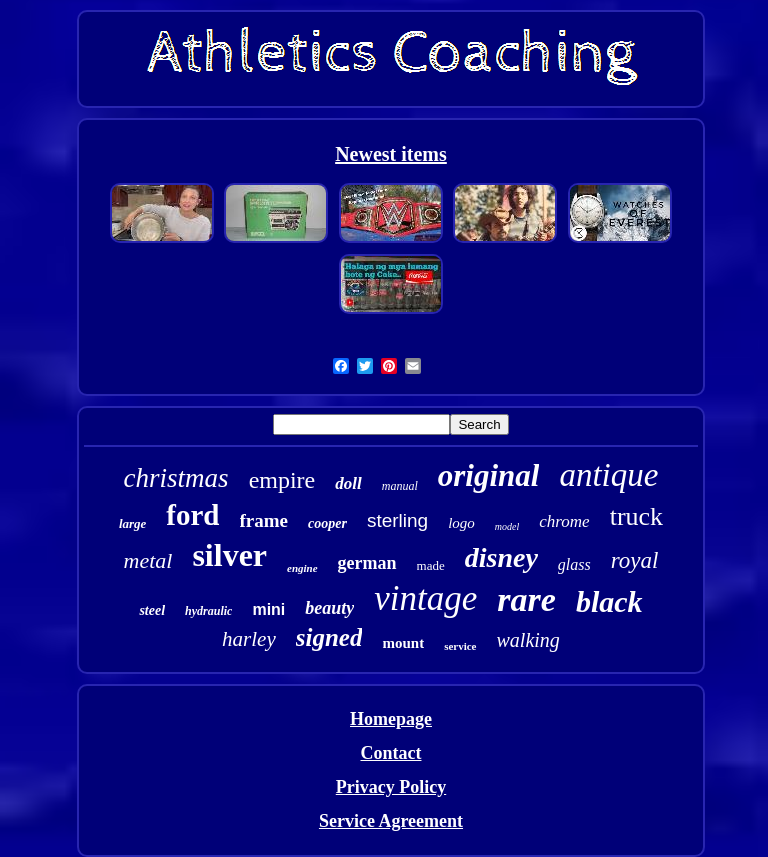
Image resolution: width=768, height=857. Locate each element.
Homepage (391, 719)
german (367, 563)
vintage (425, 598)
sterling (397, 520)
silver (229, 555)
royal (635, 560)
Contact (390, 753)
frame (264, 520)
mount (403, 643)
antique (608, 475)
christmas (176, 478)
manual (400, 486)
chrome (564, 521)
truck (636, 516)
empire (282, 480)
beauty (329, 608)
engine (302, 568)
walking (528, 640)
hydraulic (208, 611)
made (431, 565)
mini (268, 609)
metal (148, 560)
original (489, 475)
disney (501, 557)
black (609, 601)
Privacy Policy (391, 787)
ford (192, 515)
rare (526, 599)
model (507, 526)
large (132, 523)
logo (461, 523)
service (460, 646)
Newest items (391, 154)
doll (348, 483)
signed (329, 637)
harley (249, 639)
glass (574, 564)
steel (152, 610)
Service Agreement (391, 821)
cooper (327, 523)
